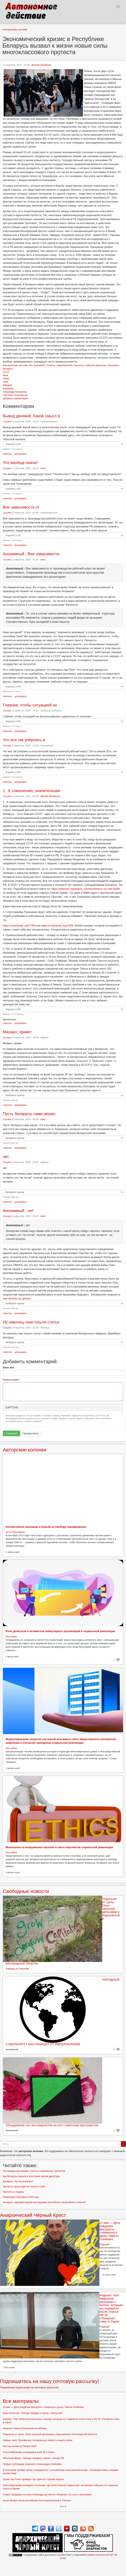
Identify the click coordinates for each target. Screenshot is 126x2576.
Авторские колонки (24, 1449)
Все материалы (21, 2401)
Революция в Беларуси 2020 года (21, 2197)
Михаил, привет (17, 1032)
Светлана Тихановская (15, 395)
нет (6, 1156)
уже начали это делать (17, 1298)
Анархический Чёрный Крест (33, 2215)
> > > (63, 2506)
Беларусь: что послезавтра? (18, 2181)
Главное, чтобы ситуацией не (30, 705)
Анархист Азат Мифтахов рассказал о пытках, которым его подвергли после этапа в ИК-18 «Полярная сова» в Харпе (110, 2308)
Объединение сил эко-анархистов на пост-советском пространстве (52, 2125)
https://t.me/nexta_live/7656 (57, 925)
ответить (7, 454)
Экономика (113, 365)
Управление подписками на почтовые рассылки (29, 2387)
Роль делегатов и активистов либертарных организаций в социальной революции (60, 1631)
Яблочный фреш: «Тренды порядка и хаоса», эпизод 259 (33, 2458)
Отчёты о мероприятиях (60, 365)
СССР (6, 372)
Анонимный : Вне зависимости (31, 554)
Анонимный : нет (18, 1210)
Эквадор (7, 385)
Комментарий (11, 1379)
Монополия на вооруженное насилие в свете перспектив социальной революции (59, 1847)
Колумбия (8, 388)
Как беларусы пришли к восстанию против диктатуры (31, 2176)
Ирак (5, 375)
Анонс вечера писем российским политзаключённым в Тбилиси (37, 2500)
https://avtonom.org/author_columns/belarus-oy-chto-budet (85, 888)
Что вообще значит (20, 462)
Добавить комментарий (15, 398)
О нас (63, 2558)
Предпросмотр (31, 1433)
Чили (5, 382)
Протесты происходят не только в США (24, 2186)
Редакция (104, 2244)
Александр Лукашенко (15, 391)
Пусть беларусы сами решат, (29, 1113)
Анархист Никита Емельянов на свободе (24, 2428)
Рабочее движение (96, 365)
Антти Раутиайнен (15, 1532)
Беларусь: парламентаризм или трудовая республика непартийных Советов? (44, 2202)
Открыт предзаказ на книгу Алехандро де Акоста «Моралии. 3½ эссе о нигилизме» (47, 2494)
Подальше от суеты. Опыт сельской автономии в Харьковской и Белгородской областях (50, 2434)
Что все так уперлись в (24, 740)
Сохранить (11, 1433)
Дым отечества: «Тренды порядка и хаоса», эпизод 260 (32, 2413)
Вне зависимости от (21, 507)
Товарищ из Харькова (17, 1968)
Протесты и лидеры (13, 2191)
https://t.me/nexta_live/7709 (19, 925)
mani (42, 468)
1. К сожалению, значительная (31, 790)
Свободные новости (26, 1891)
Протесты (79, 365)
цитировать (20, 454)
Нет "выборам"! (37, 365)
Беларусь (8, 368)
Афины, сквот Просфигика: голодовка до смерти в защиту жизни (37, 2440)
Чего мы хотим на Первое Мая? (20, 2446)
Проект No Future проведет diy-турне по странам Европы (33, 2479)
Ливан (6, 378)
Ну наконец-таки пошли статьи (31, 1322)
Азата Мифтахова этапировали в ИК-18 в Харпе (28, 2452)
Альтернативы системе (14, 29)
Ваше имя (8, 1367)
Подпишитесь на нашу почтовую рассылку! (49, 2381)
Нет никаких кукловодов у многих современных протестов (34, 2171)
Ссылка (7, 421)
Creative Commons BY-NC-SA (101, 2554)
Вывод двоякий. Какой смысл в (31, 416)
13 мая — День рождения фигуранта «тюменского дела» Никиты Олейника (109, 2231)
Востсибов (11, 1636)
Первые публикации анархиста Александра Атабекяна (32, 2464)
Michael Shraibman (41, 65)
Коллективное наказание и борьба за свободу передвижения (46, 1526)
